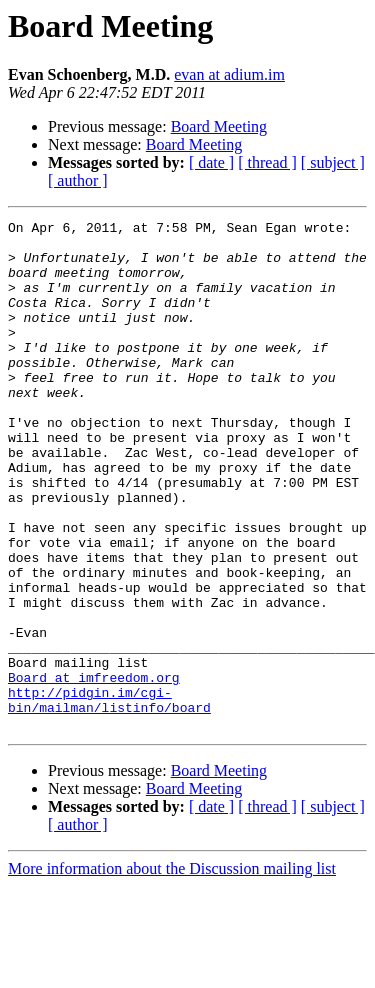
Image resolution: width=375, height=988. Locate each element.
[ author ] (78, 180)
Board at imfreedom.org (94, 770)
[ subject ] (333, 162)
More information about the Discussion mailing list (172, 970)
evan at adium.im (229, 74)
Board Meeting (219, 126)
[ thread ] (267, 162)
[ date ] (211, 162)
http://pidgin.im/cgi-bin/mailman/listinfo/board (109, 797)
